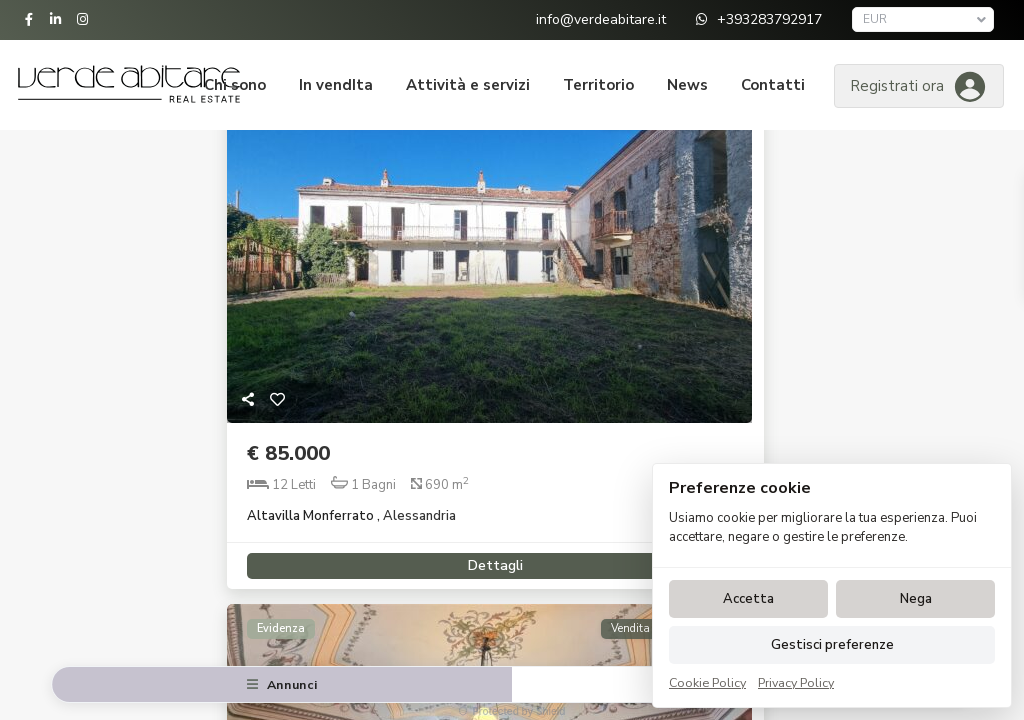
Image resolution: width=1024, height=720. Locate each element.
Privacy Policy (796, 682)
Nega (916, 599)
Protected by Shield (511, 711)
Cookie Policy (707, 682)
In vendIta (336, 85)
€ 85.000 (288, 453)
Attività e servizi (468, 85)
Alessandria (419, 516)
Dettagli (489, 558)
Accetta (748, 599)
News (687, 85)
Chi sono (235, 85)
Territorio (598, 85)
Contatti (773, 85)
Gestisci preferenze (832, 645)
